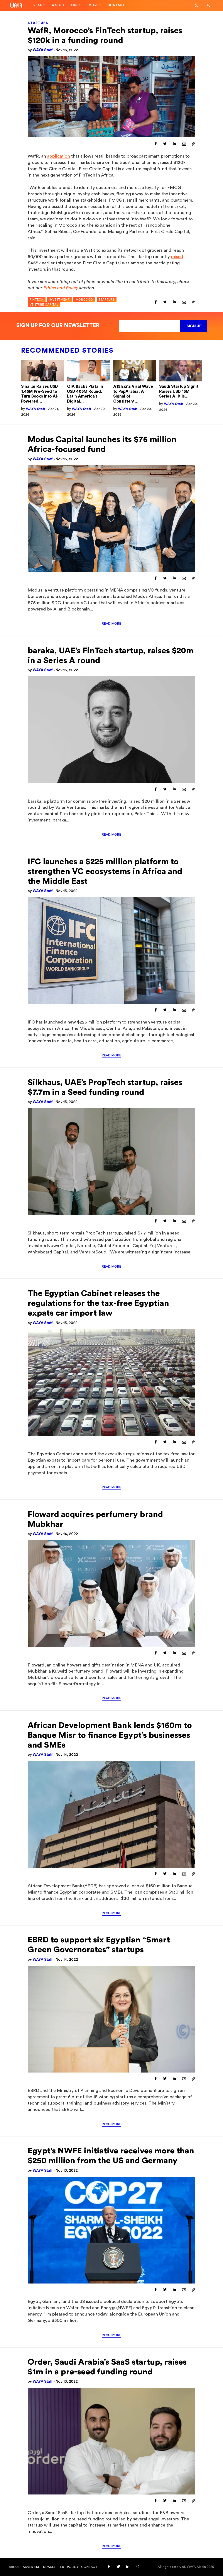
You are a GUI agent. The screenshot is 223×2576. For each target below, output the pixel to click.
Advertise (31, 2567)
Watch (57, 5)
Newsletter (53, 2567)
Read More (111, 623)
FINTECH (36, 299)
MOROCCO (84, 299)
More (93, 5)
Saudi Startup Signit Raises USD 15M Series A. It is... (178, 391)
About (76, 5)
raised (177, 256)
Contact (116, 5)
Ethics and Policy (61, 288)
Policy (72, 2567)
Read (37, 5)
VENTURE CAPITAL (44, 304)
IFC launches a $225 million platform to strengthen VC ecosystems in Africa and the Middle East (105, 871)
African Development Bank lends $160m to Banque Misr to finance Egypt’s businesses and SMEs (110, 1735)
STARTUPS (106, 299)
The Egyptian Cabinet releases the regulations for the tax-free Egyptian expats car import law (98, 1303)
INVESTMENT (59, 299)
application (58, 156)
